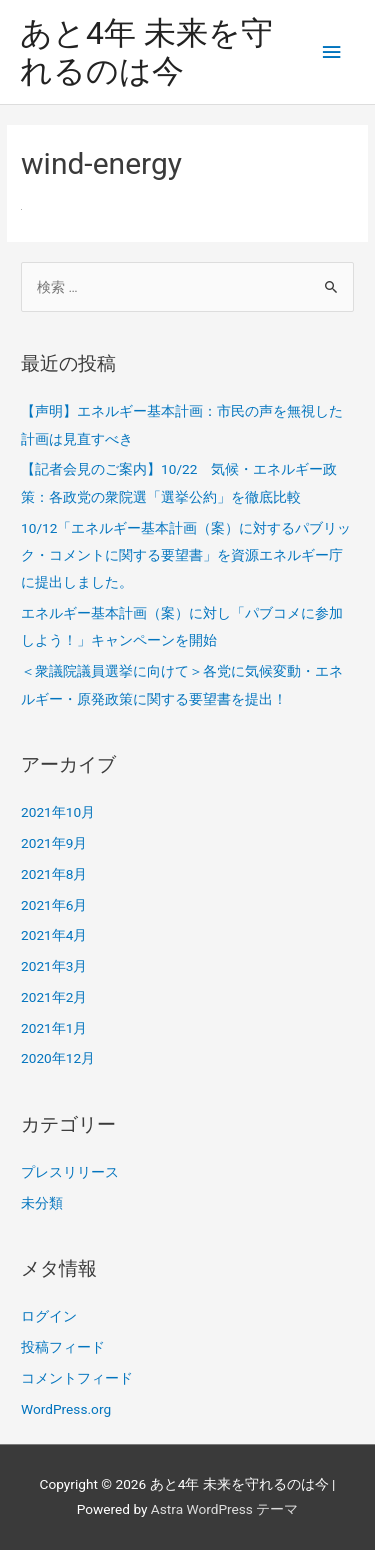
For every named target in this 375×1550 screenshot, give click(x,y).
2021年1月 (54, 1028)
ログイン (49, 1316)
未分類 (42, 1203)
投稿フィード (63, 1347)
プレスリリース (70, 1172)
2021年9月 (54, 843)
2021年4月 (54, 935)
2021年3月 (54, 966)
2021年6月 (54, 905)
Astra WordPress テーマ (224, 1509)
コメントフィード (77, 1378)
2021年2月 (54, 997)
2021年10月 (58, 812)
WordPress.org (66, 1409)
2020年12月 (58, 1058)
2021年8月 (54, 874)
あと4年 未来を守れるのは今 (146, 52)
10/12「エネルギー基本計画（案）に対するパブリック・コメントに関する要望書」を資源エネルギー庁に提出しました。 (186, 555)
